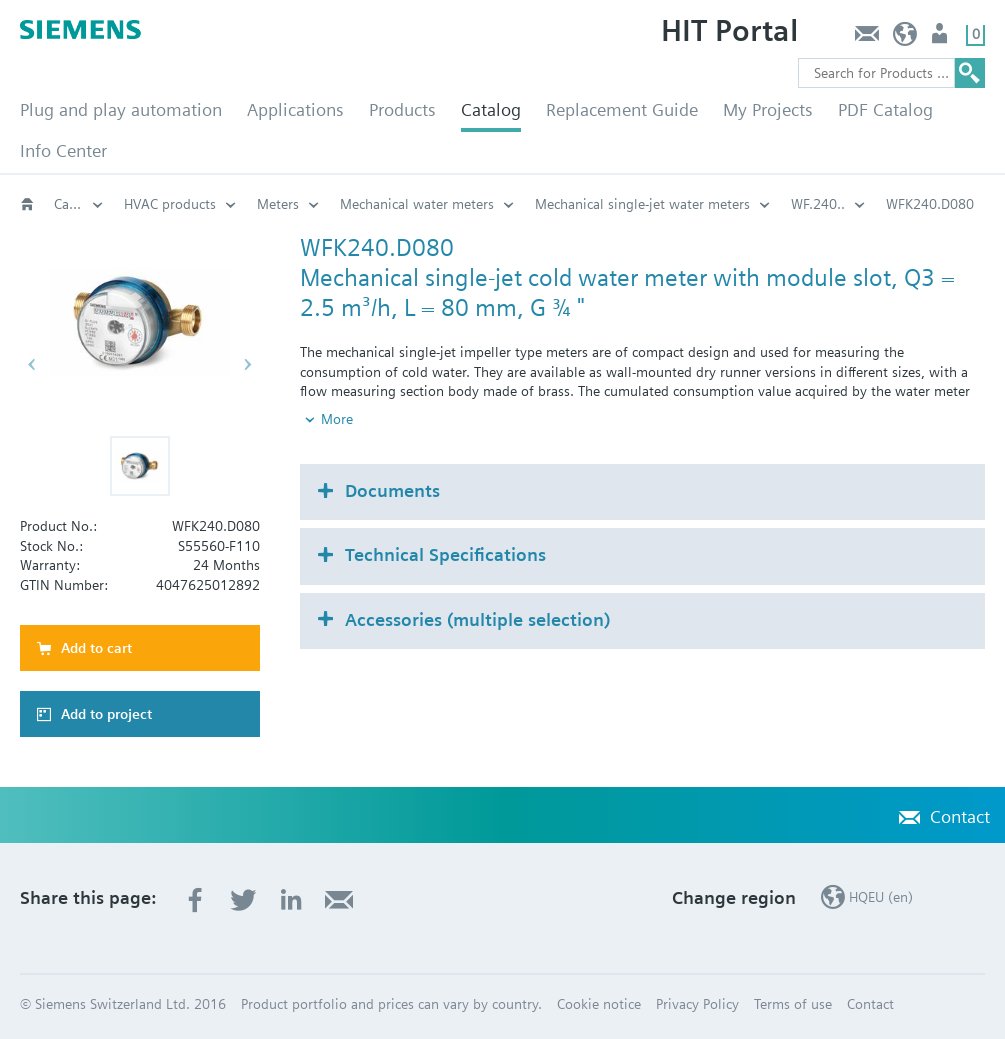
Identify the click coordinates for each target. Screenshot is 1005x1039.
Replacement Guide (622, 109)
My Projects (768, 109)
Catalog (491, 109)
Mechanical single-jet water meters (642, 204)
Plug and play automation (121, 109)
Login (941, 38)
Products (402, 109)
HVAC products (170, 204)
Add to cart (96, 648)
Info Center (63, 150)
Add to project (106, 714)
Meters (278, 204)
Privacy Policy (697, 1004)
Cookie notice (599, 1004)
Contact (866, 38)
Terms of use (793, 1004)
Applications (295, 109)
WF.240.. (818, 204)
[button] (140, 466)
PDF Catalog (885, 109)
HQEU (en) (905, 38)
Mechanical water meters (417, 204)
